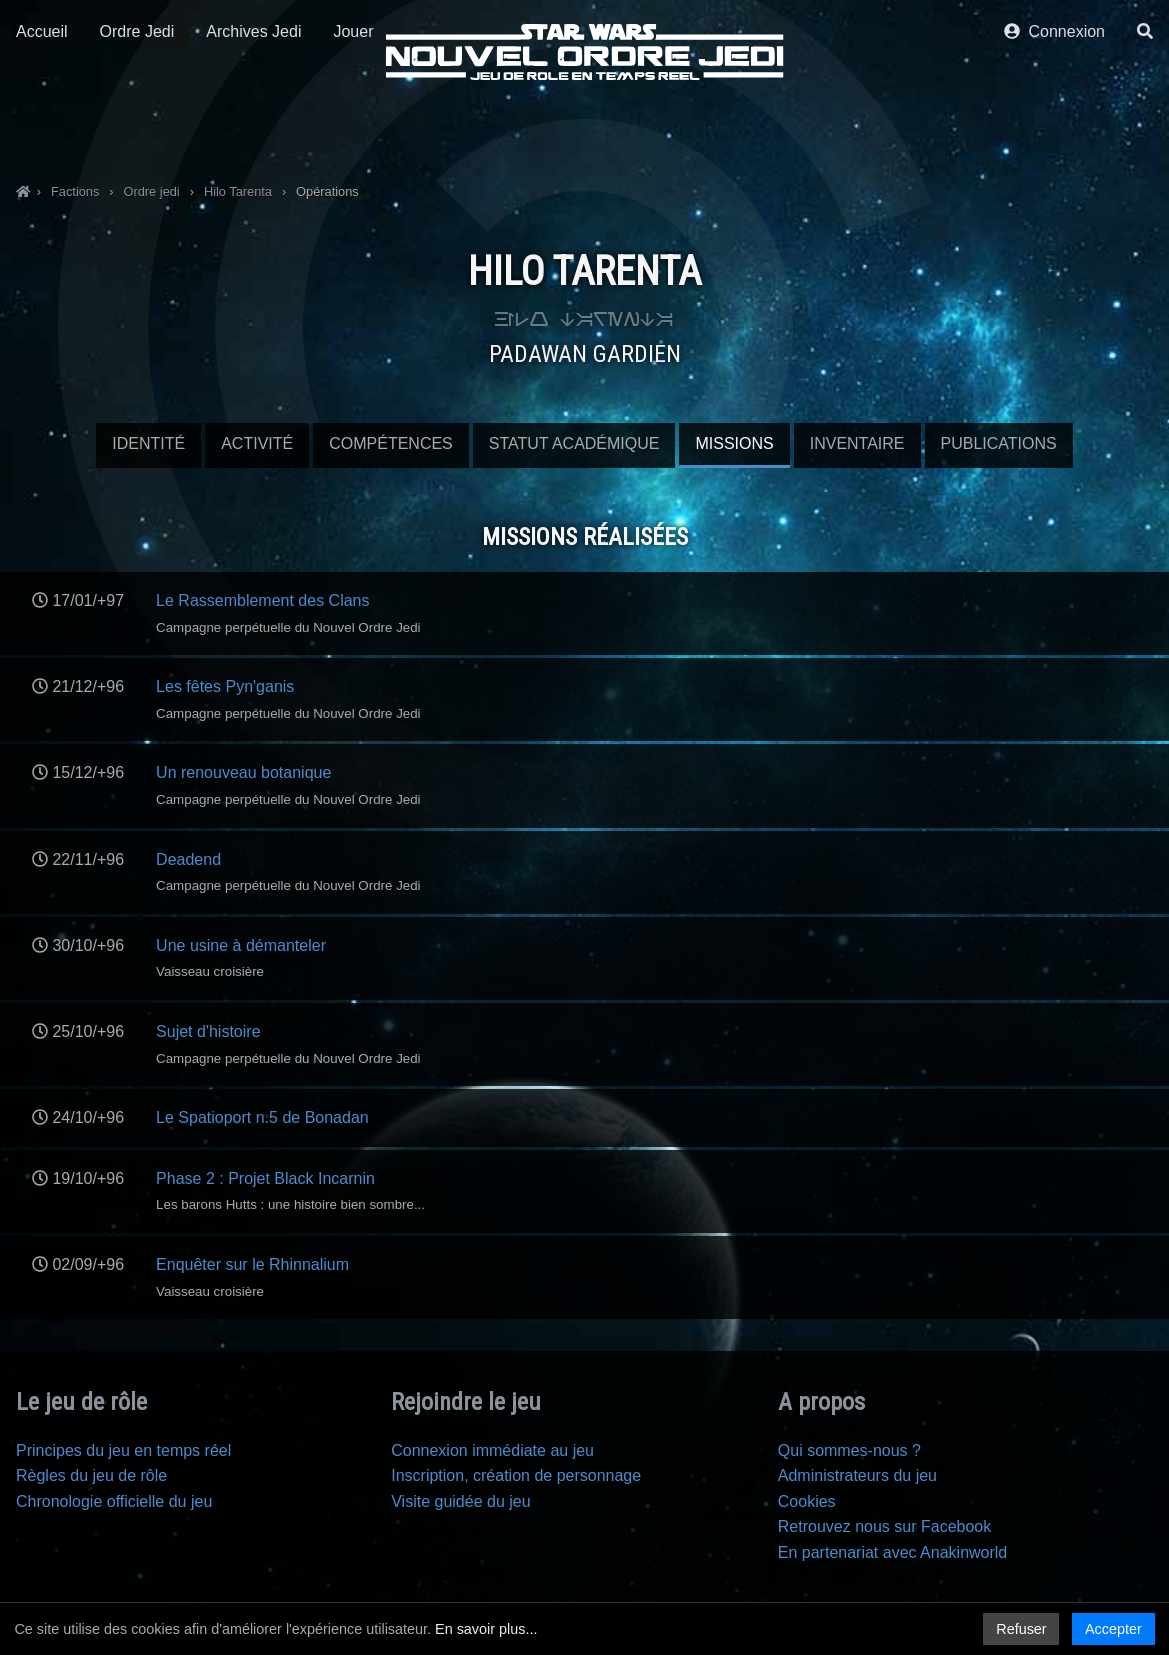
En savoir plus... (486, 1629)
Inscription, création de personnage (516, 1475)
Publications (999, 443)
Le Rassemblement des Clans (262, 600)
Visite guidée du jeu (460, 1501)
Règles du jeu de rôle (91, 1475)
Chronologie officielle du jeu (114, 1501)
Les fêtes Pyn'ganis (225, 686)
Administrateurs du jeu (857, 1475)
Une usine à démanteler (241, 945)
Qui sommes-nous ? (849, 1450)
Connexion (1054, 127)
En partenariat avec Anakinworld (892, 1552)
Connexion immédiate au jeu (492, 1450)
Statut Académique (574, 443)
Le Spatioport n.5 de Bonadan (262, 1117)
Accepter (1113, 1629)
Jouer (353, 127)
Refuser (1021, 1629)
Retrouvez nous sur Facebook (884, 1526)
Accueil (42, 127)
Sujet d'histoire (208, 1031)
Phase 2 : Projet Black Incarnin (265, 1178)
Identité (148, 443)
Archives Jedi (253, 127)
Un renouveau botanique (243, 772)
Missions (734, 443)
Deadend (188, 859)
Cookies (807, 1501)
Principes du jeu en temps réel (123, 1450)
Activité (257, 443)
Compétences (391, 443)
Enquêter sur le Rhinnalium (252, 1264)
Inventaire (857, 443)
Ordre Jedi (137, 127)
